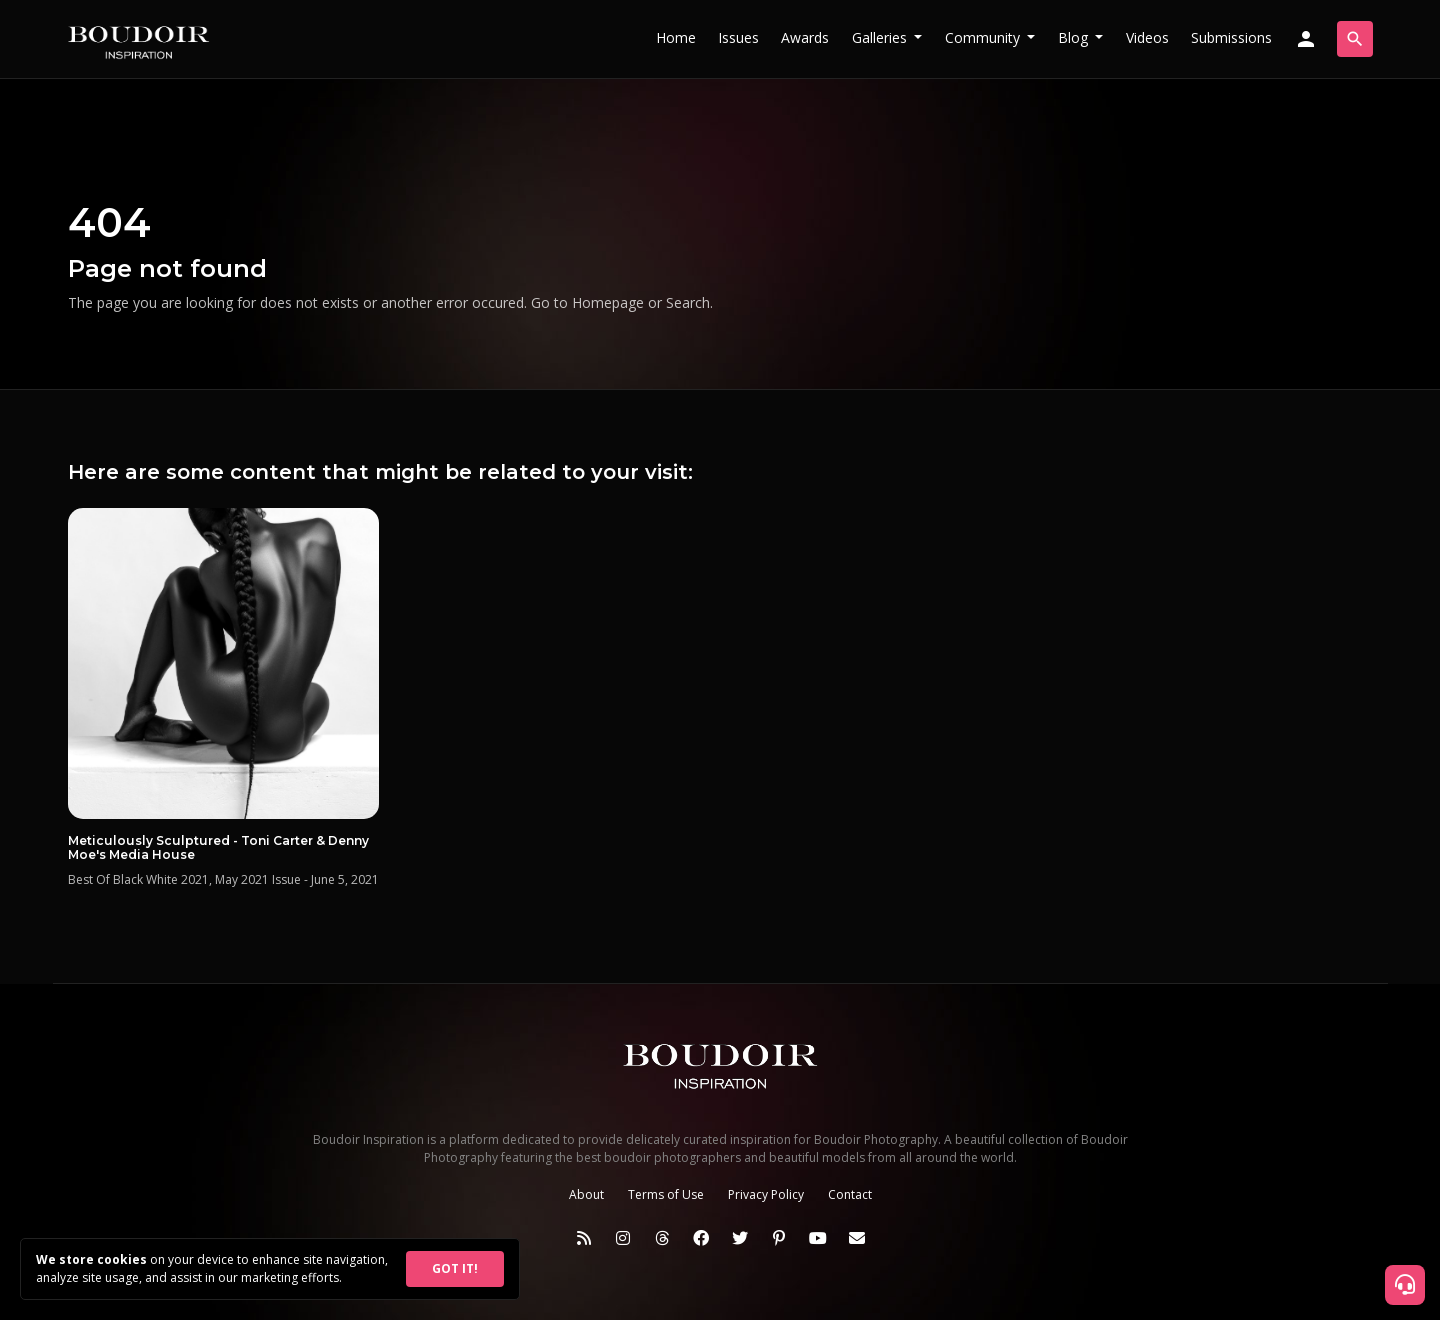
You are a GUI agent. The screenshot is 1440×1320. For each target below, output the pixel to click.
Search (688, 302)
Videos (1147, 37)
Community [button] (984, 37)
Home (676, 37)
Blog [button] (1075, 37)
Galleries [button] (881, 37)
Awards (805, 37)
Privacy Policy (766, 1194)
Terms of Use (666, 1194)
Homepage (608, 302)
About (586, 1194)
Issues (738, 37)
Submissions (1231, 37)
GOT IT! (455, 1268)
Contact (850, 1194)
